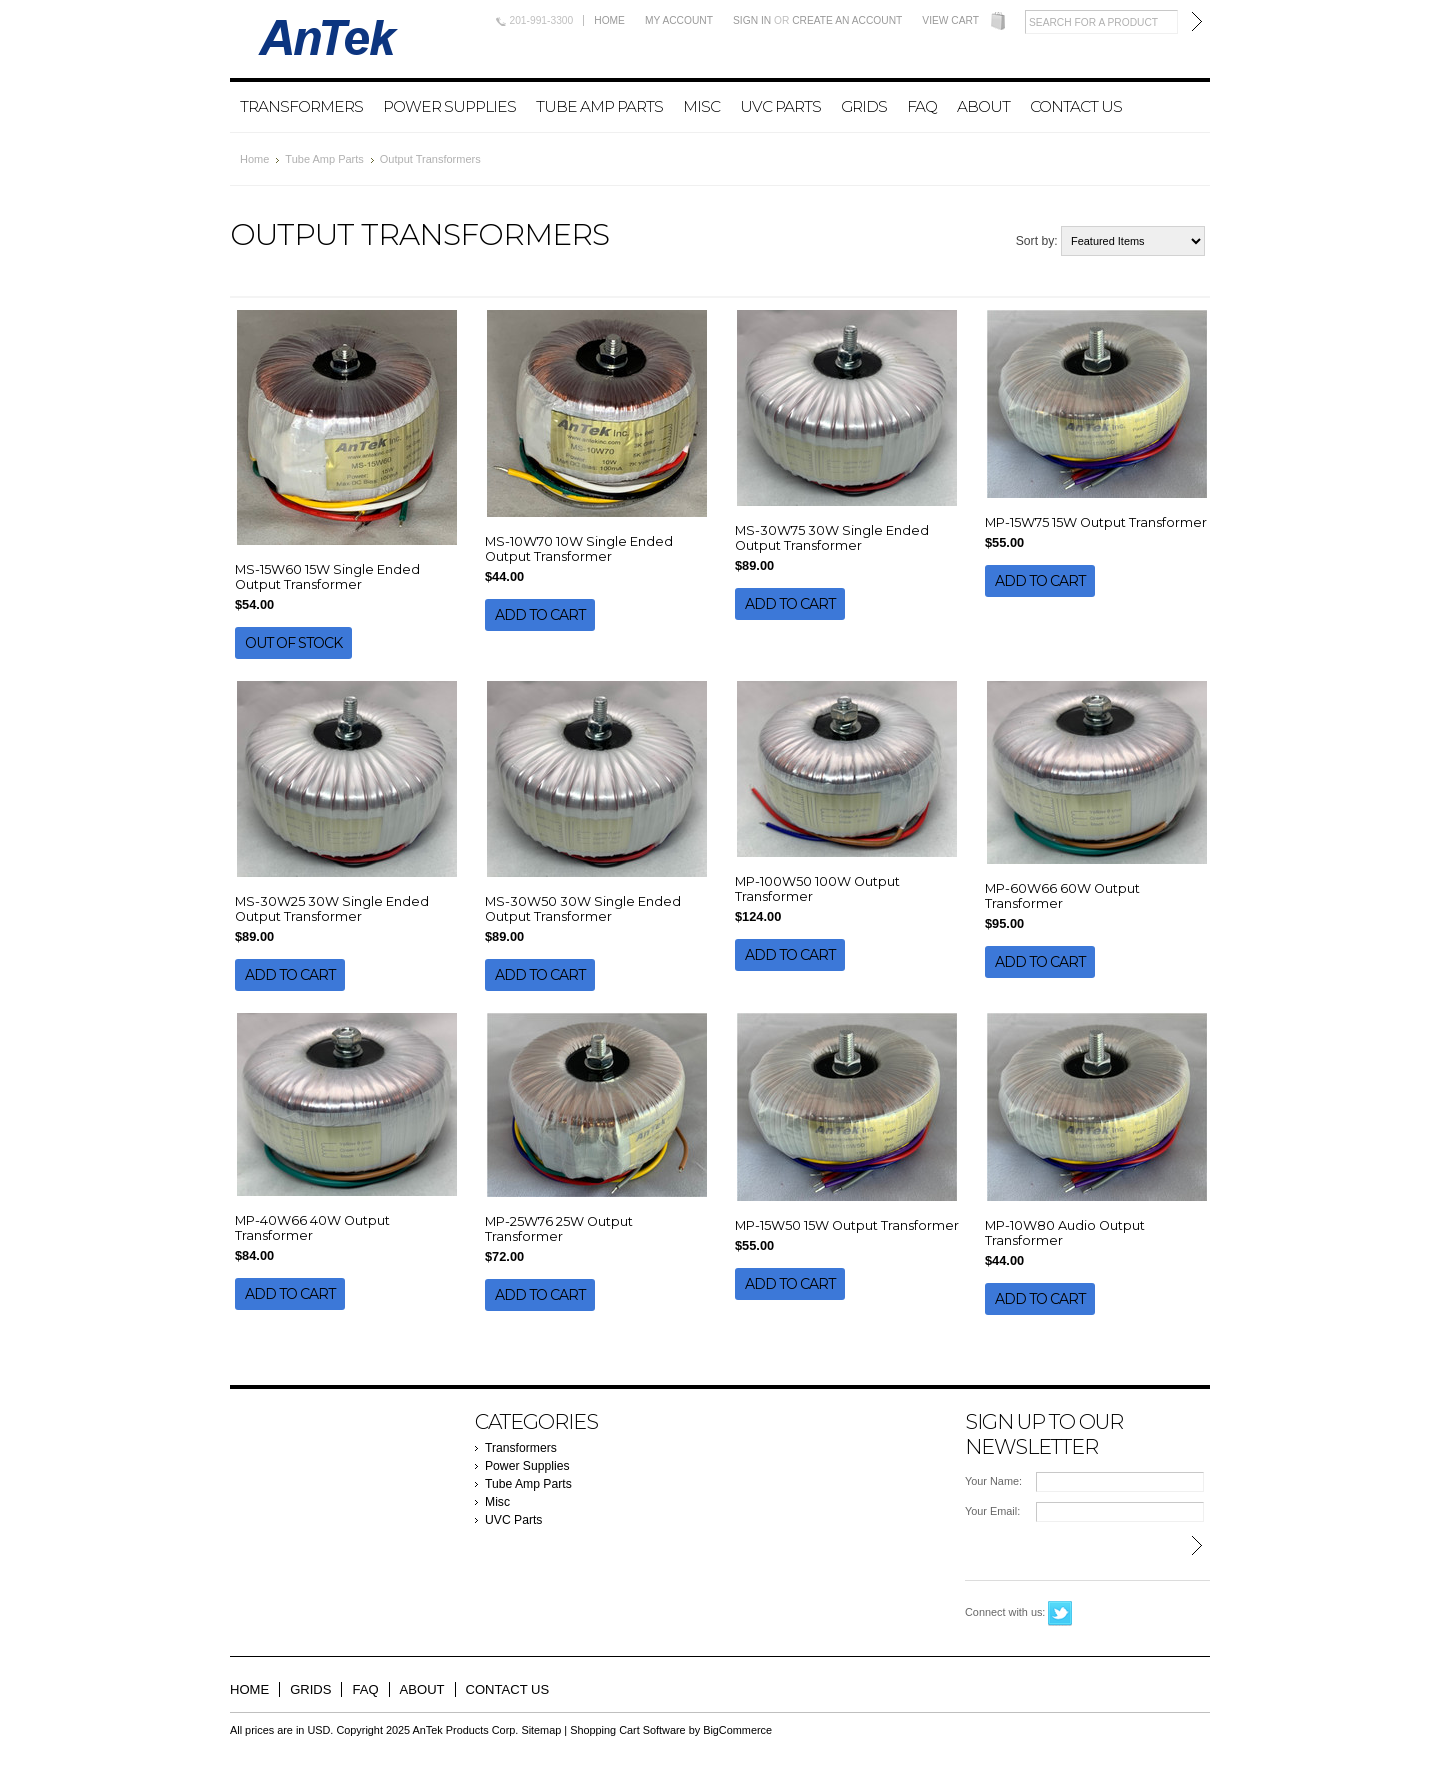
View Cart (950, 20)
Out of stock (293, 643)
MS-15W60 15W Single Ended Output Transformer (327, 577)
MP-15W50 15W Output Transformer (847, 1225)
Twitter (1060, 1613)
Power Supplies (449, 106)
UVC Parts (780, 106)
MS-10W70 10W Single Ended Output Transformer (579, 549)
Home (609, 20)
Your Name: (993, 1481)
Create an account (847, 20)
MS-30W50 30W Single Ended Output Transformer (583, 909)
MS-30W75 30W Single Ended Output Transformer (832, 538)
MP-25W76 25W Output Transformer (559, 1229)
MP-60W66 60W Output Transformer (1062, 896)
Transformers (301, 106)
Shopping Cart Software (627, 1730)
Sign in (752, 20)
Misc (701, 106)
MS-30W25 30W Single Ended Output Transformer (332, 909)
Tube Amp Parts (599, 106)
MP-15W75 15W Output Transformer (1096, 522)
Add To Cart (540, 615)
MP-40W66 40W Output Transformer (312, 1228)
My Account (679, 20)
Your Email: (992, 1511)
